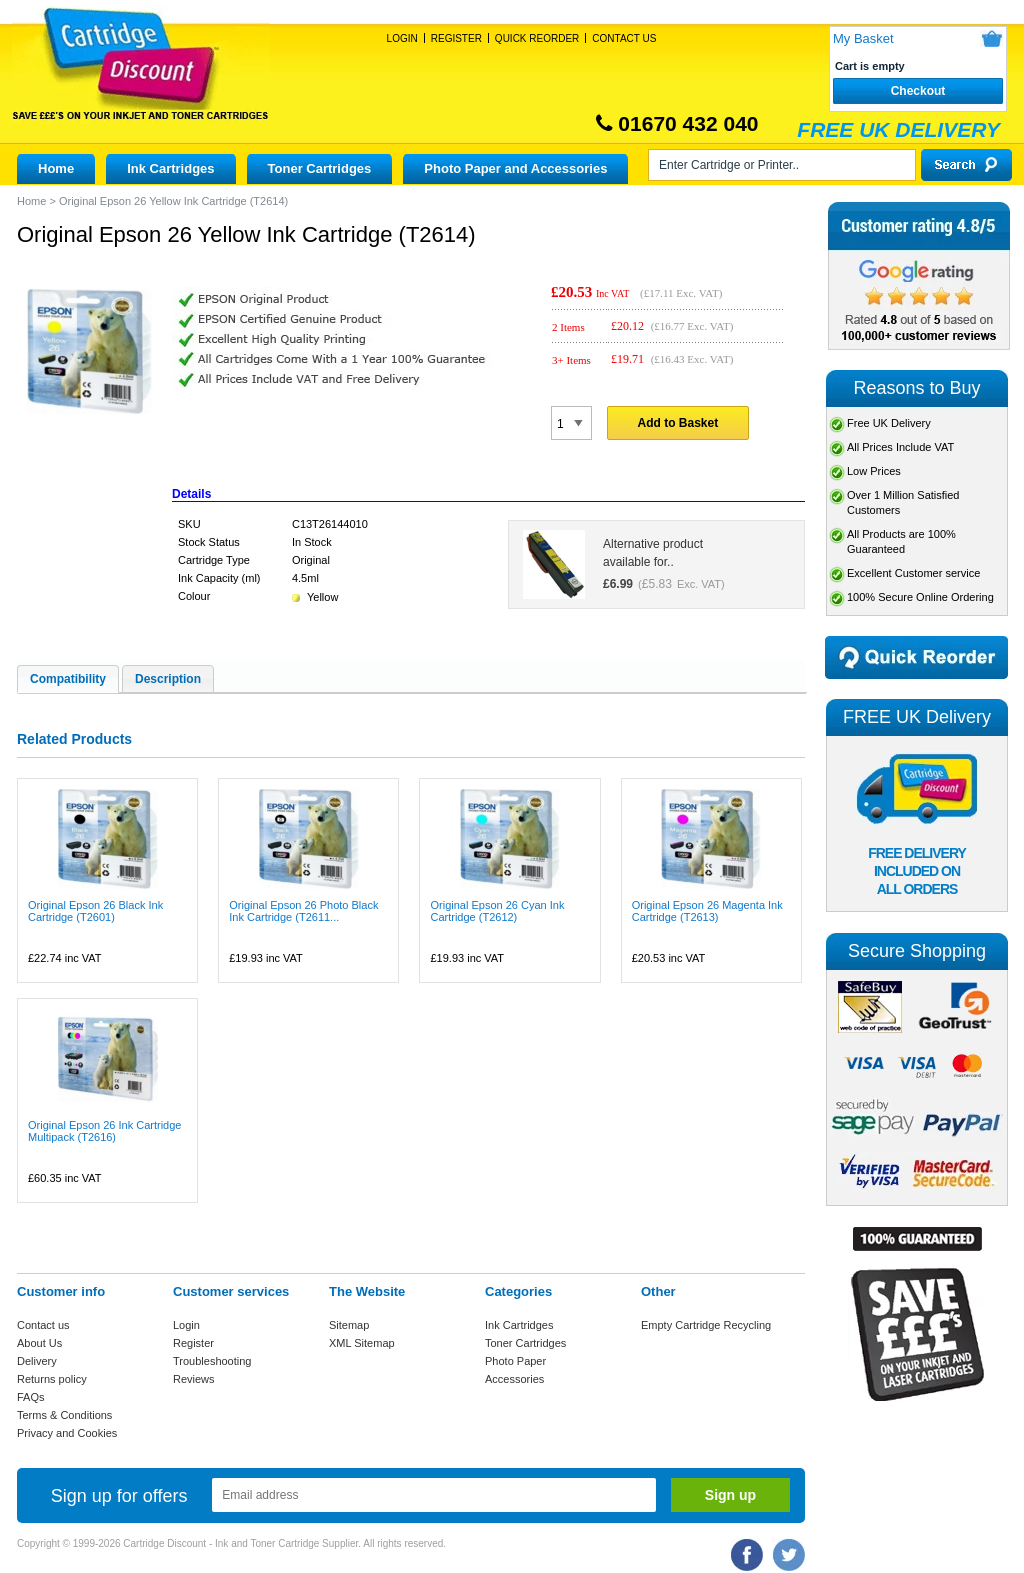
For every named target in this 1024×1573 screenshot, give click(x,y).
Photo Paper (515, 1361)
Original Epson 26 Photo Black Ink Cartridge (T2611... (303, 911)
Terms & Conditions (64, 1415)
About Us (39, 1343)
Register (456, 38)
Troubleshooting (212, 1361)
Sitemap (349, 1325)
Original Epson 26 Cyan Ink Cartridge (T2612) (497, 911)
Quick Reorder (537, 38)
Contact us (43, 1325)
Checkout (918, 91)
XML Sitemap (362, 1343)
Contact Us (624, 38)
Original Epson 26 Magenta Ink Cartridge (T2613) (707, 911)
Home (56, 168)
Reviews (194, 1379)
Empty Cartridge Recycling (706, 1325)
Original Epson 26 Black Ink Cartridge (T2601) (95, 911)
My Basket (863, 38)
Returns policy (52, 1379)
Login (402, 38)
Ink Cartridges (170, 168)
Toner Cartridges (320, 168)
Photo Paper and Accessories (515, 168)
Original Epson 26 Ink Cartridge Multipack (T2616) (104, 1131)
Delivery (37, 1361)
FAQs (31, 1397)
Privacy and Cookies (67, 1433)
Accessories (514, 1379)
